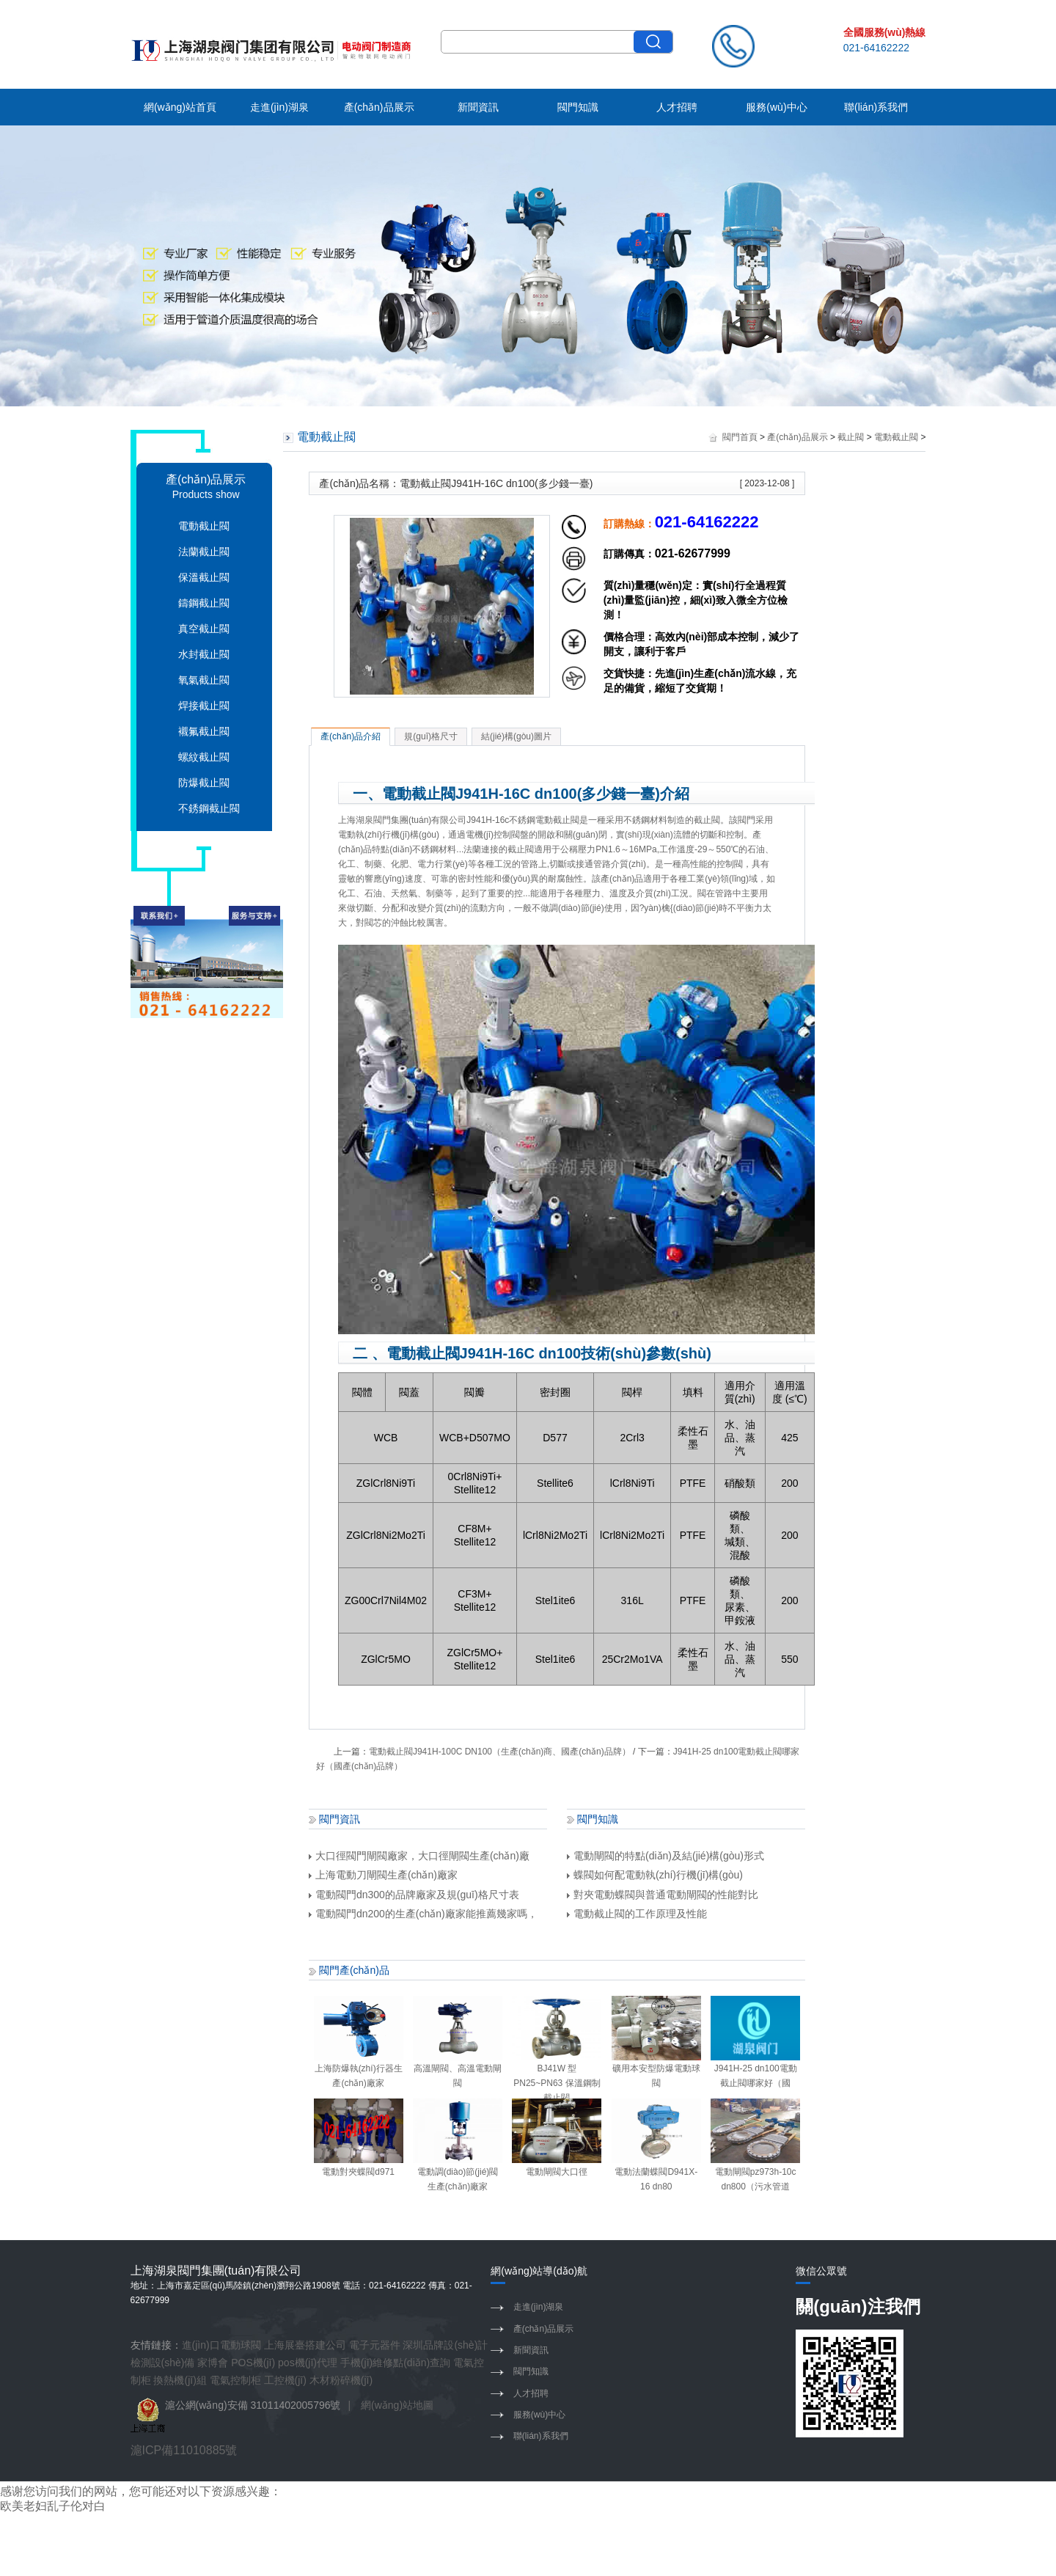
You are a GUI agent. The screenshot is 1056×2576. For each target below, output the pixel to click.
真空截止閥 (204, 628)
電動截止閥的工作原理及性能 (637, 1914)
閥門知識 (577, 107)
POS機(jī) (253, 2362)
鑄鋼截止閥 (204, 603)
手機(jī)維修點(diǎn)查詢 (395, 2362)
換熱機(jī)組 (179, 2380)
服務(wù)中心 (776, 107)
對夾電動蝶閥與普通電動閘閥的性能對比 (662, 1894)
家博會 (212, 2362)
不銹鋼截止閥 (209, 808)
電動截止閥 (204, 526)
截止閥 (850, 437)
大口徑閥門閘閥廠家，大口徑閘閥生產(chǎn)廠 (419, 1856)
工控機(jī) (285, 2380)
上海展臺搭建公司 (305, 2345)
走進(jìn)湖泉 (279, 107)
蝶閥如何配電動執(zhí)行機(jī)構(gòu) (655, 1875)
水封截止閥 (204, 654)
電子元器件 (374, 2345)
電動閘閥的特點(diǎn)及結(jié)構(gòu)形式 (665, 1856)
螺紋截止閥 (204, 757)
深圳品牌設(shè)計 (445, 2345)
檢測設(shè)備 (163, 2362)
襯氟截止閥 (204, 731)
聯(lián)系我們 (876, 107)
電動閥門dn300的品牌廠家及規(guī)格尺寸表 (414, 1894)
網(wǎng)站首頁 (180, 107)
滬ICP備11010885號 (184, 2450)
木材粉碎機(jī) (341, 2380)
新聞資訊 (478, 107)
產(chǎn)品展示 (379, 107)
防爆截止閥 (204, 782)
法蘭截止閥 (204, 551)
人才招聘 (676, 107)
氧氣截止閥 (204, 680)
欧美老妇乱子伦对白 (53, 2506)
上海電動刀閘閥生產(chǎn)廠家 (383, 1875)
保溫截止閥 (204, 577)
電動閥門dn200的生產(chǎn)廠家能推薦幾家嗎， (423, 1914)
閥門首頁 (740, 437)
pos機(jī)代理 (307, 2362)
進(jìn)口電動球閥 (221, 2345)
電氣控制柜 (235, 2380)
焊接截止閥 (204, 705)
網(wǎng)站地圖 (397, 2405)
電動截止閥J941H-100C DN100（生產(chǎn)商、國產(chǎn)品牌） (500, 1751)
